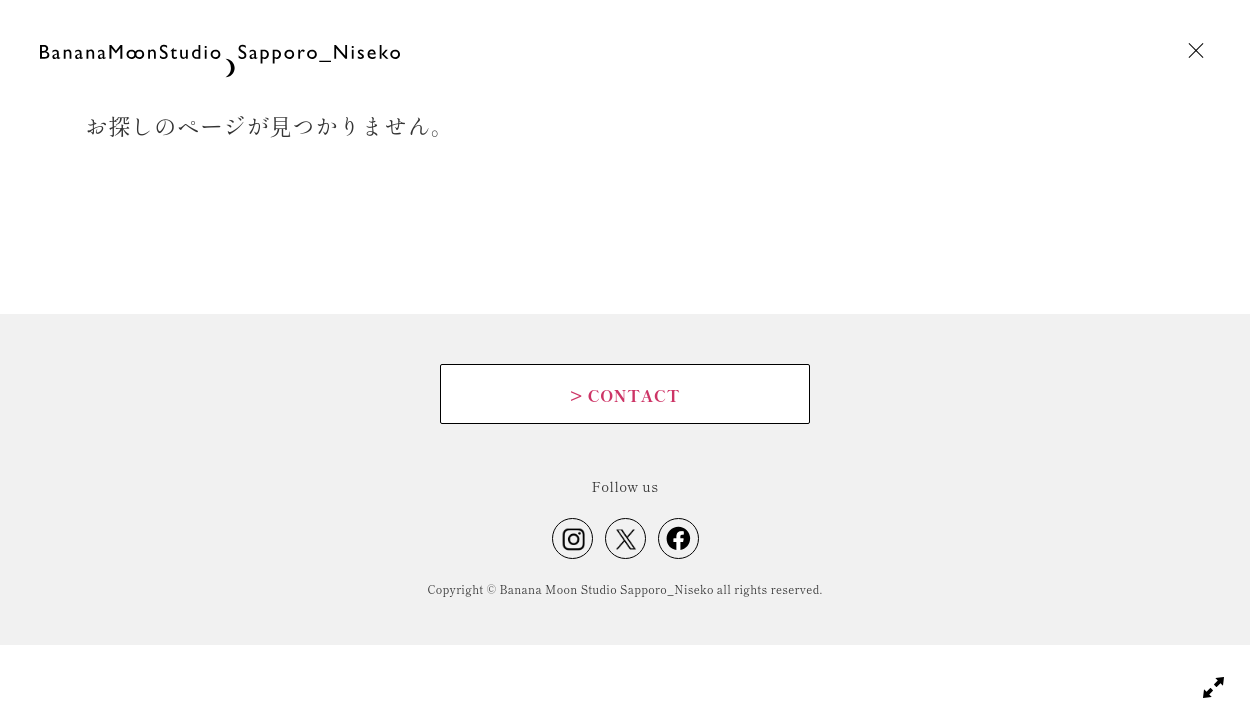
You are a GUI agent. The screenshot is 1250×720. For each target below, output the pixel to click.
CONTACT (625, 395)
